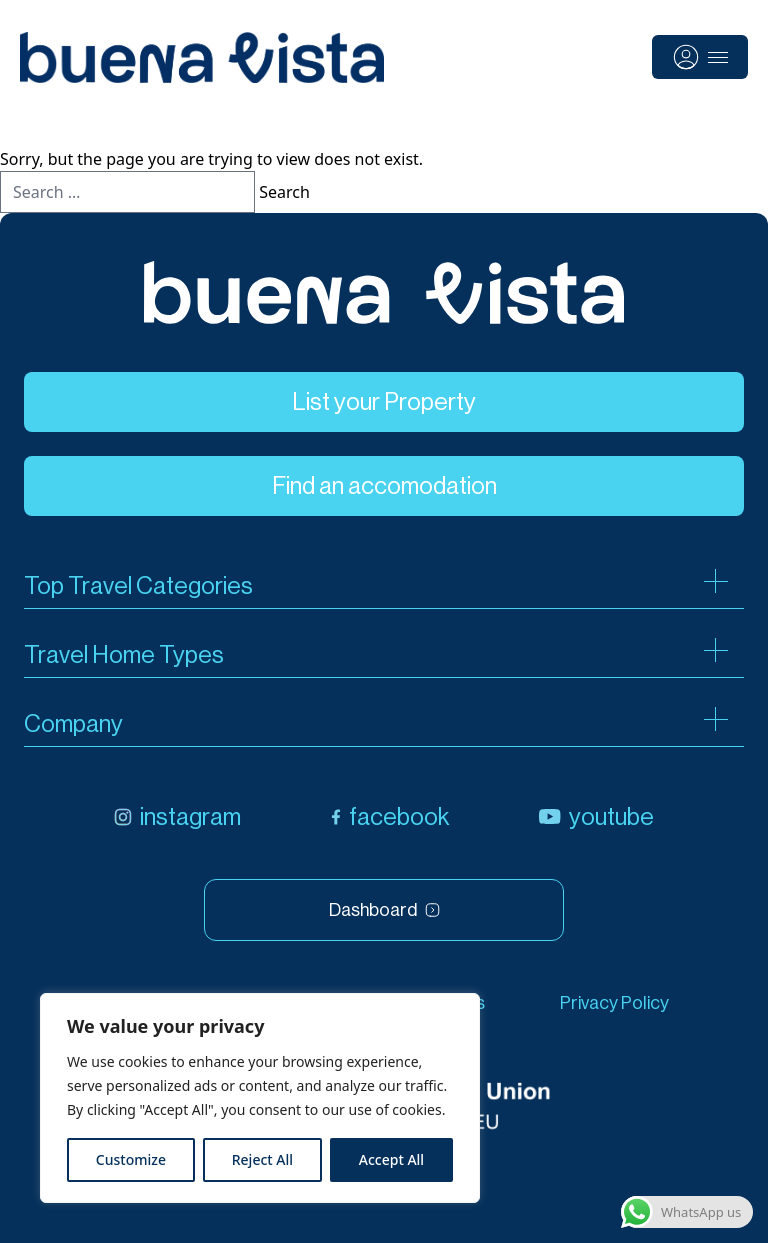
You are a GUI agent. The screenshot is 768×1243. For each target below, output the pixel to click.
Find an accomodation (384, 486)
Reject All (262, 1159)
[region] (260, 1098)
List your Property (384, 402)
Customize (131, 1159)
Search (284, 192)
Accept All (391, 1159)
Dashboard (384, 910)
